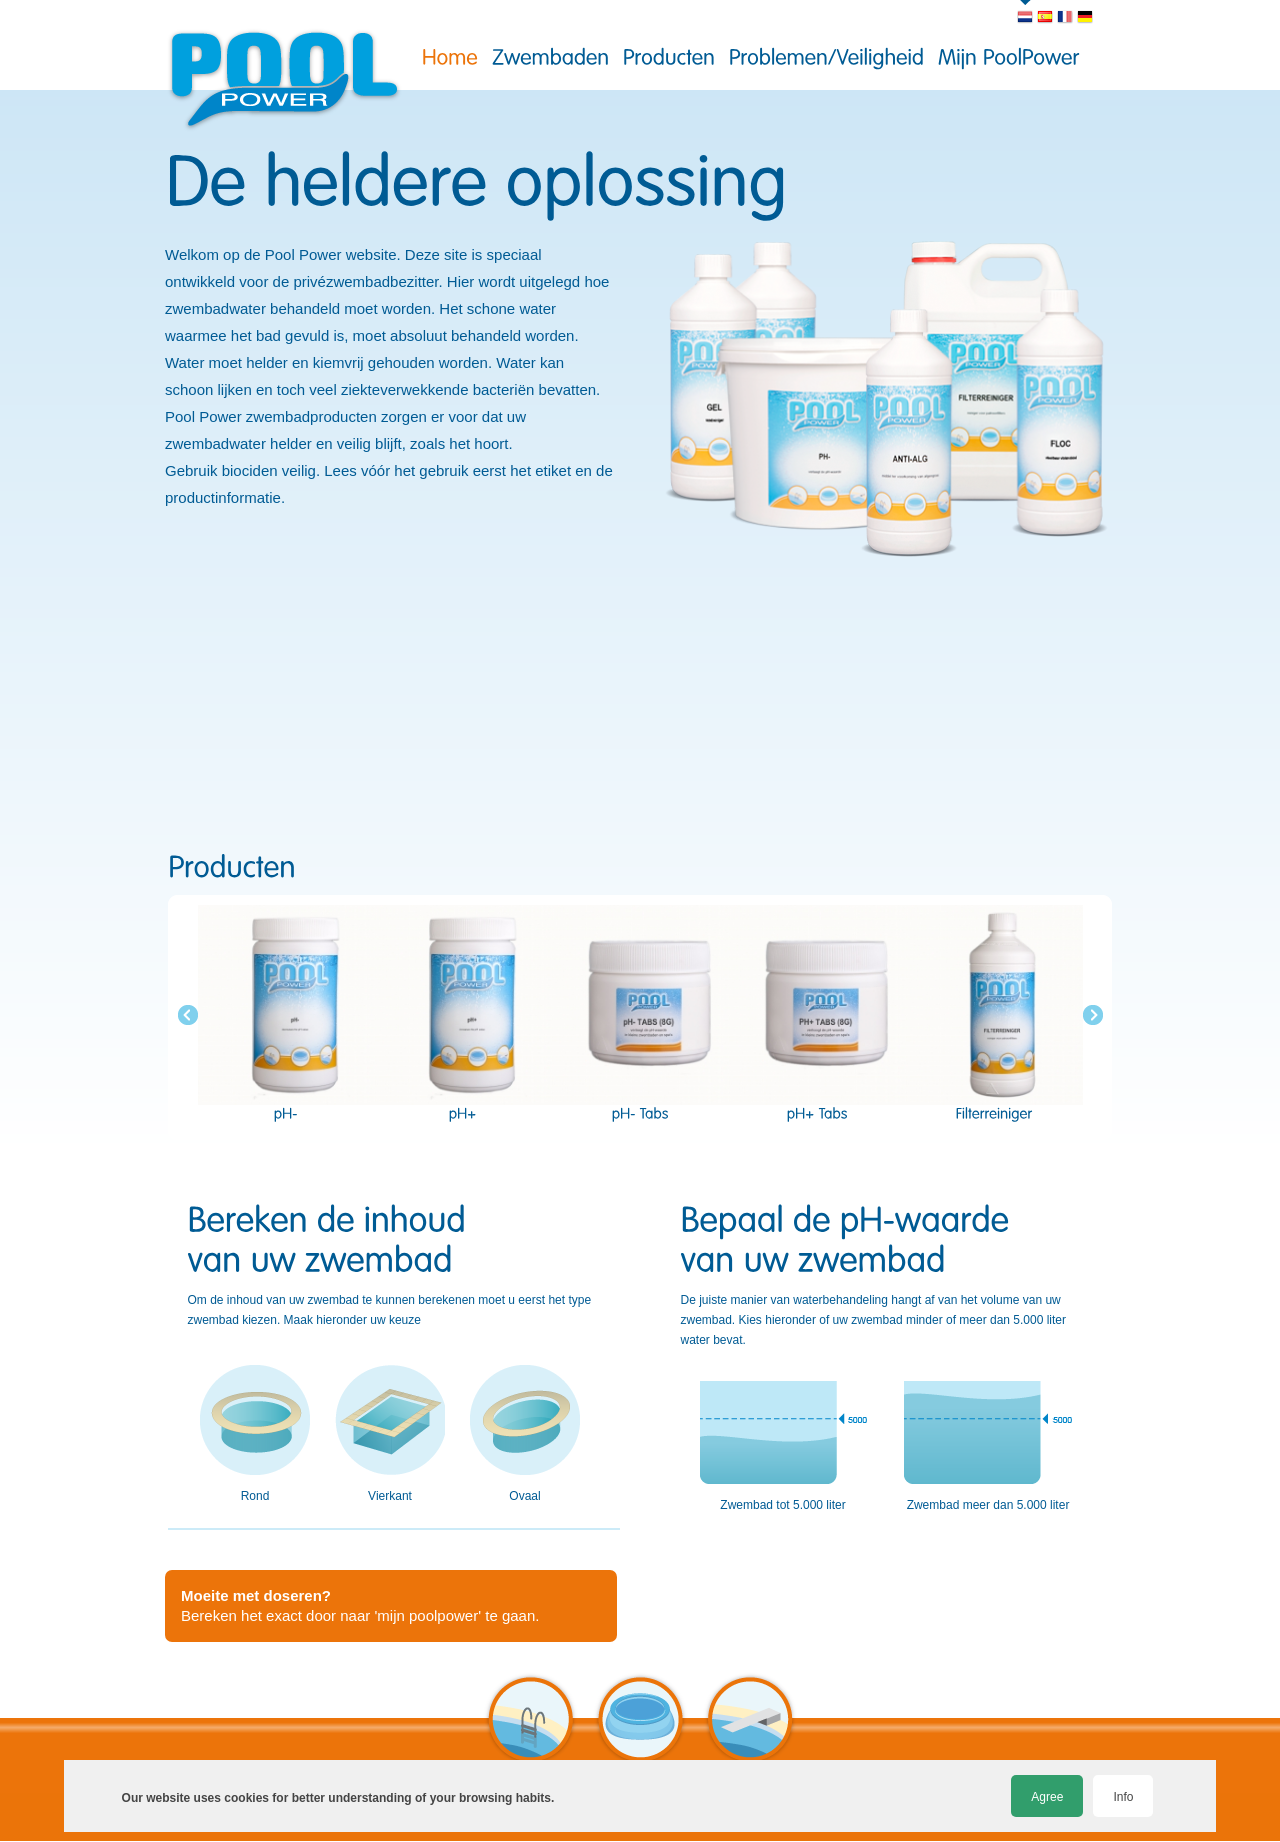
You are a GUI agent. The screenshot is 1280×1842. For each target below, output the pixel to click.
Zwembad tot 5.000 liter (783, 1446)
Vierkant (390, 1434)
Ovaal (525, 1434)
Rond (255, 1434)
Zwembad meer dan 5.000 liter (988, 1446)
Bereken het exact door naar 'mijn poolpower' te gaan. (360, 1605)
